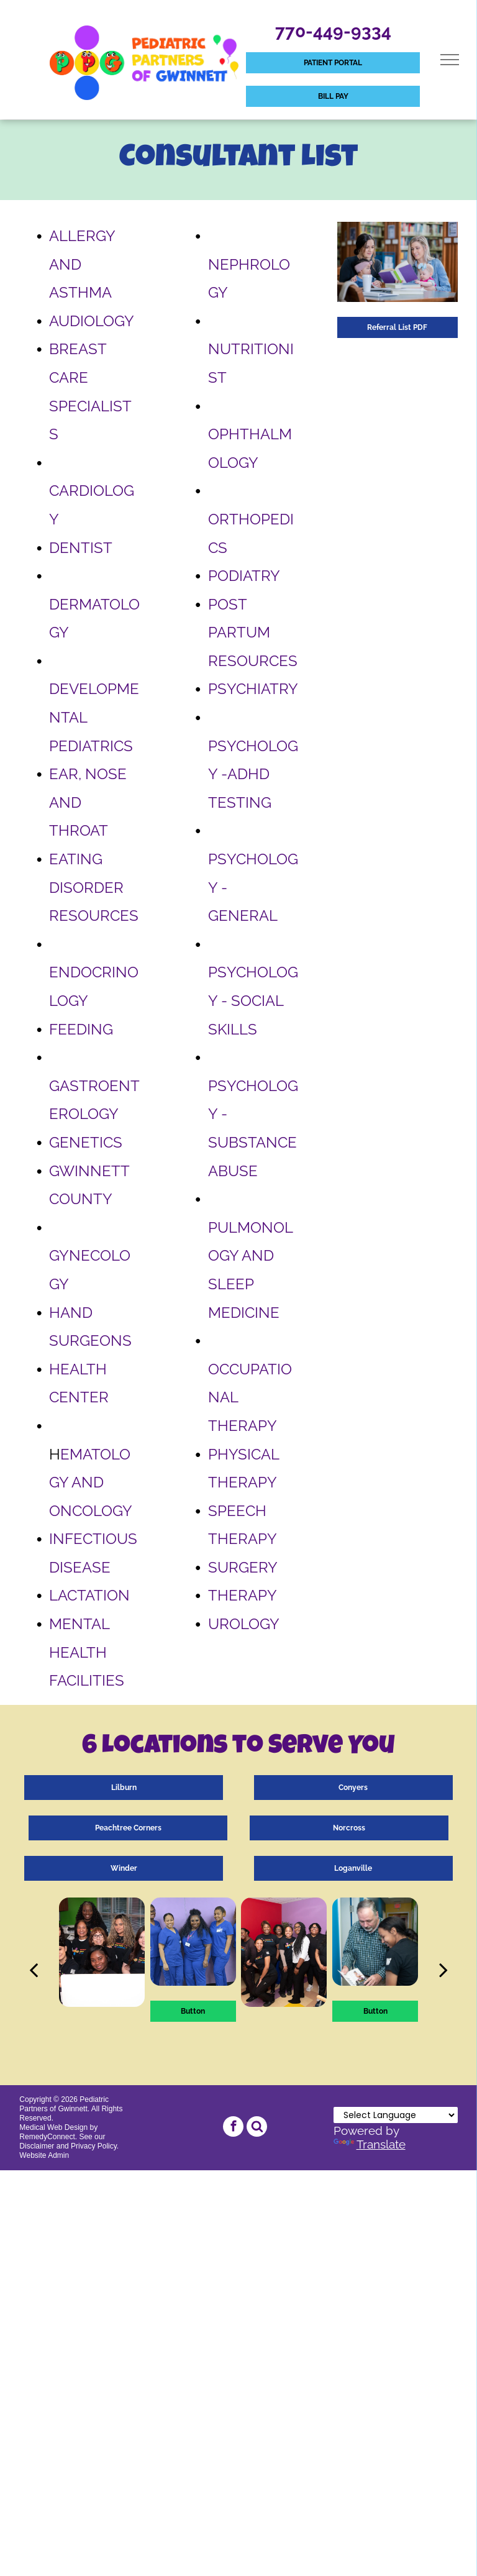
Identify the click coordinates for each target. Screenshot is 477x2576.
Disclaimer (36, 2146)
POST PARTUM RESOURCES (253, 632)
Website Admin (44, 2155)
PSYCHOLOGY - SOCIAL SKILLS (253, 1000)
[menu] (450, 59)
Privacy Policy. (95, 2146)
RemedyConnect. (48, 2136)
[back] (33, 1969)
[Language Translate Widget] (396, 2115)
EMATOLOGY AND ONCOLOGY (90, 1482)
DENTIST (80, 548)
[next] (443, 1969)
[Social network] (257, 2128)
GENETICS (85, 1142)
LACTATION (89, 1595)
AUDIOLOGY (91, 321)
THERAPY (242, 1595)
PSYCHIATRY (253, 689)
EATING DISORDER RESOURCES (94, 887)
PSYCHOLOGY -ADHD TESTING (253, 774)
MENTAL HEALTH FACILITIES (86, 1652)
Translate (370, 2144)
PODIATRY (244, 576)
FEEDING (81, 1029)
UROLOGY (243, 1624)
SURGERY (243, 1567)
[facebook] (233, 2128)
